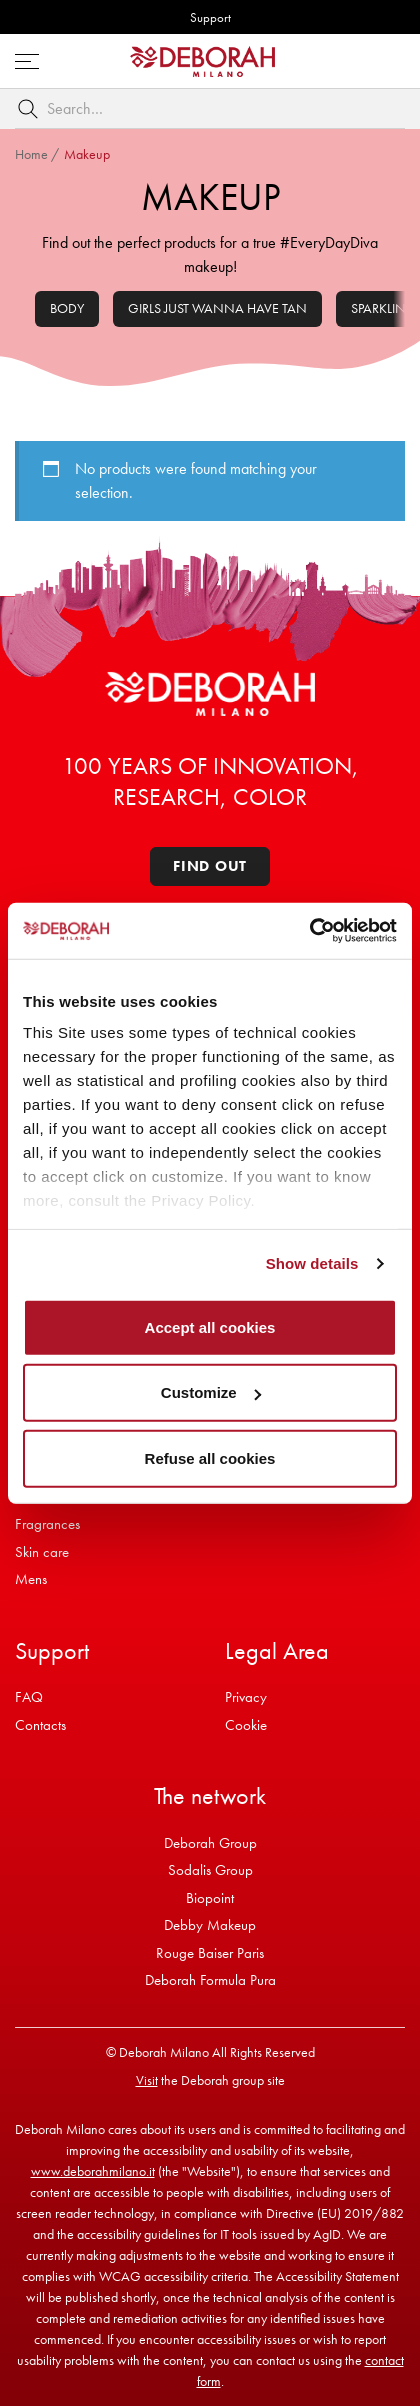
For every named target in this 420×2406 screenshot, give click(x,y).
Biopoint (210, 1898)
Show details (312, 1263)
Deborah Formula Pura (210, 1980)
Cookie (246, 1725)
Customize (211, 1392)
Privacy (246, 1697)
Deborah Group (210, 1843)
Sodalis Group (210, 1870)
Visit (147, 2080)
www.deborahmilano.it (93, 2171)
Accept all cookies (210, 1326)
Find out (210, 866)
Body (67, 308)
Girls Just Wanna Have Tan (217, 308)
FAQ (29, 1697)
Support (210, 17)
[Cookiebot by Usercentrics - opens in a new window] (309, 931)
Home (31, 154)
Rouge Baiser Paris (210, 1953)
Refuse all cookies (210, 1457)
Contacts (40, 1725)
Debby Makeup (210, 1925)
